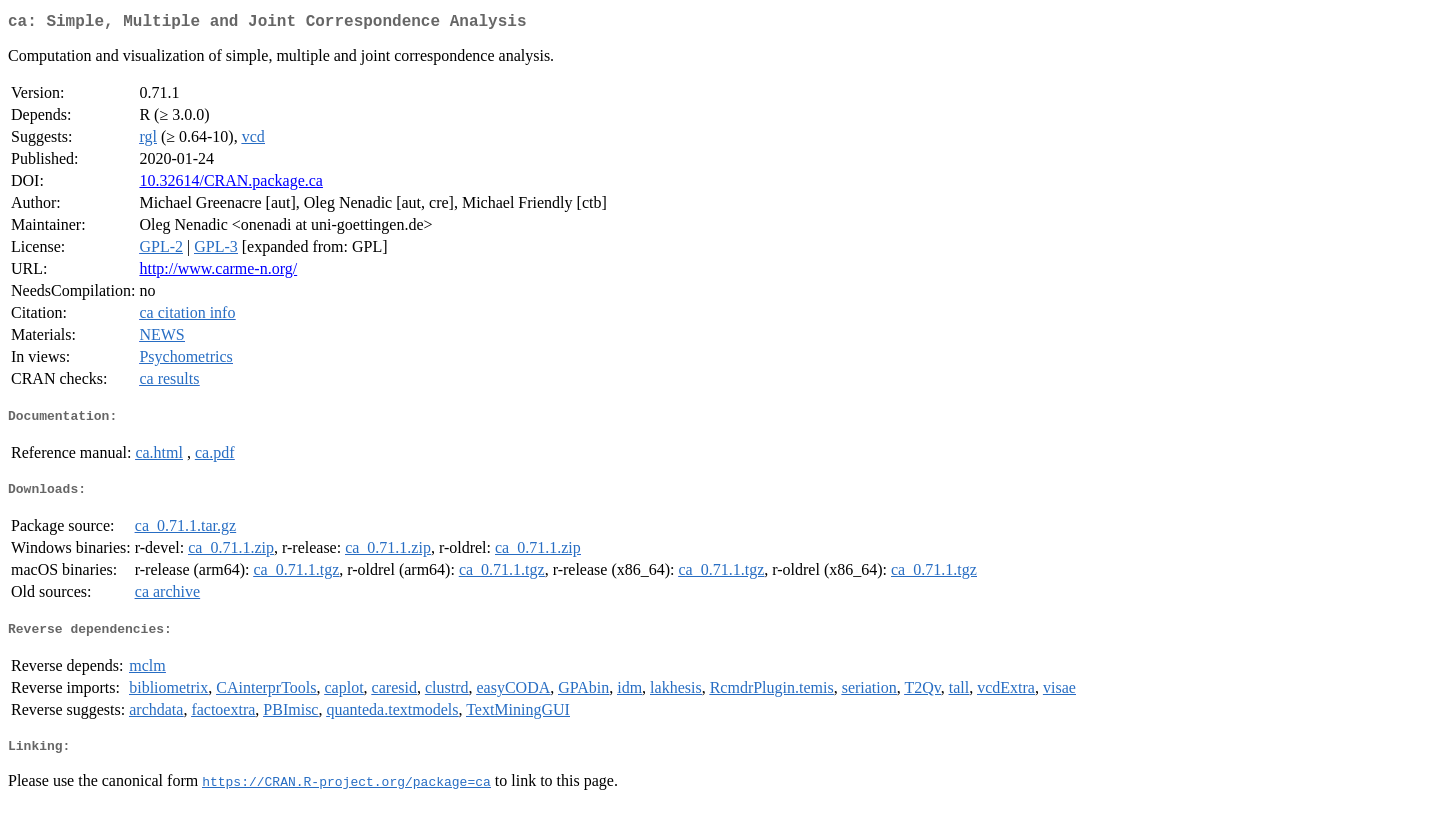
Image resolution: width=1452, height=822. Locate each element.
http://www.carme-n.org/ (218, 272)
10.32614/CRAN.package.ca (231, 184)
